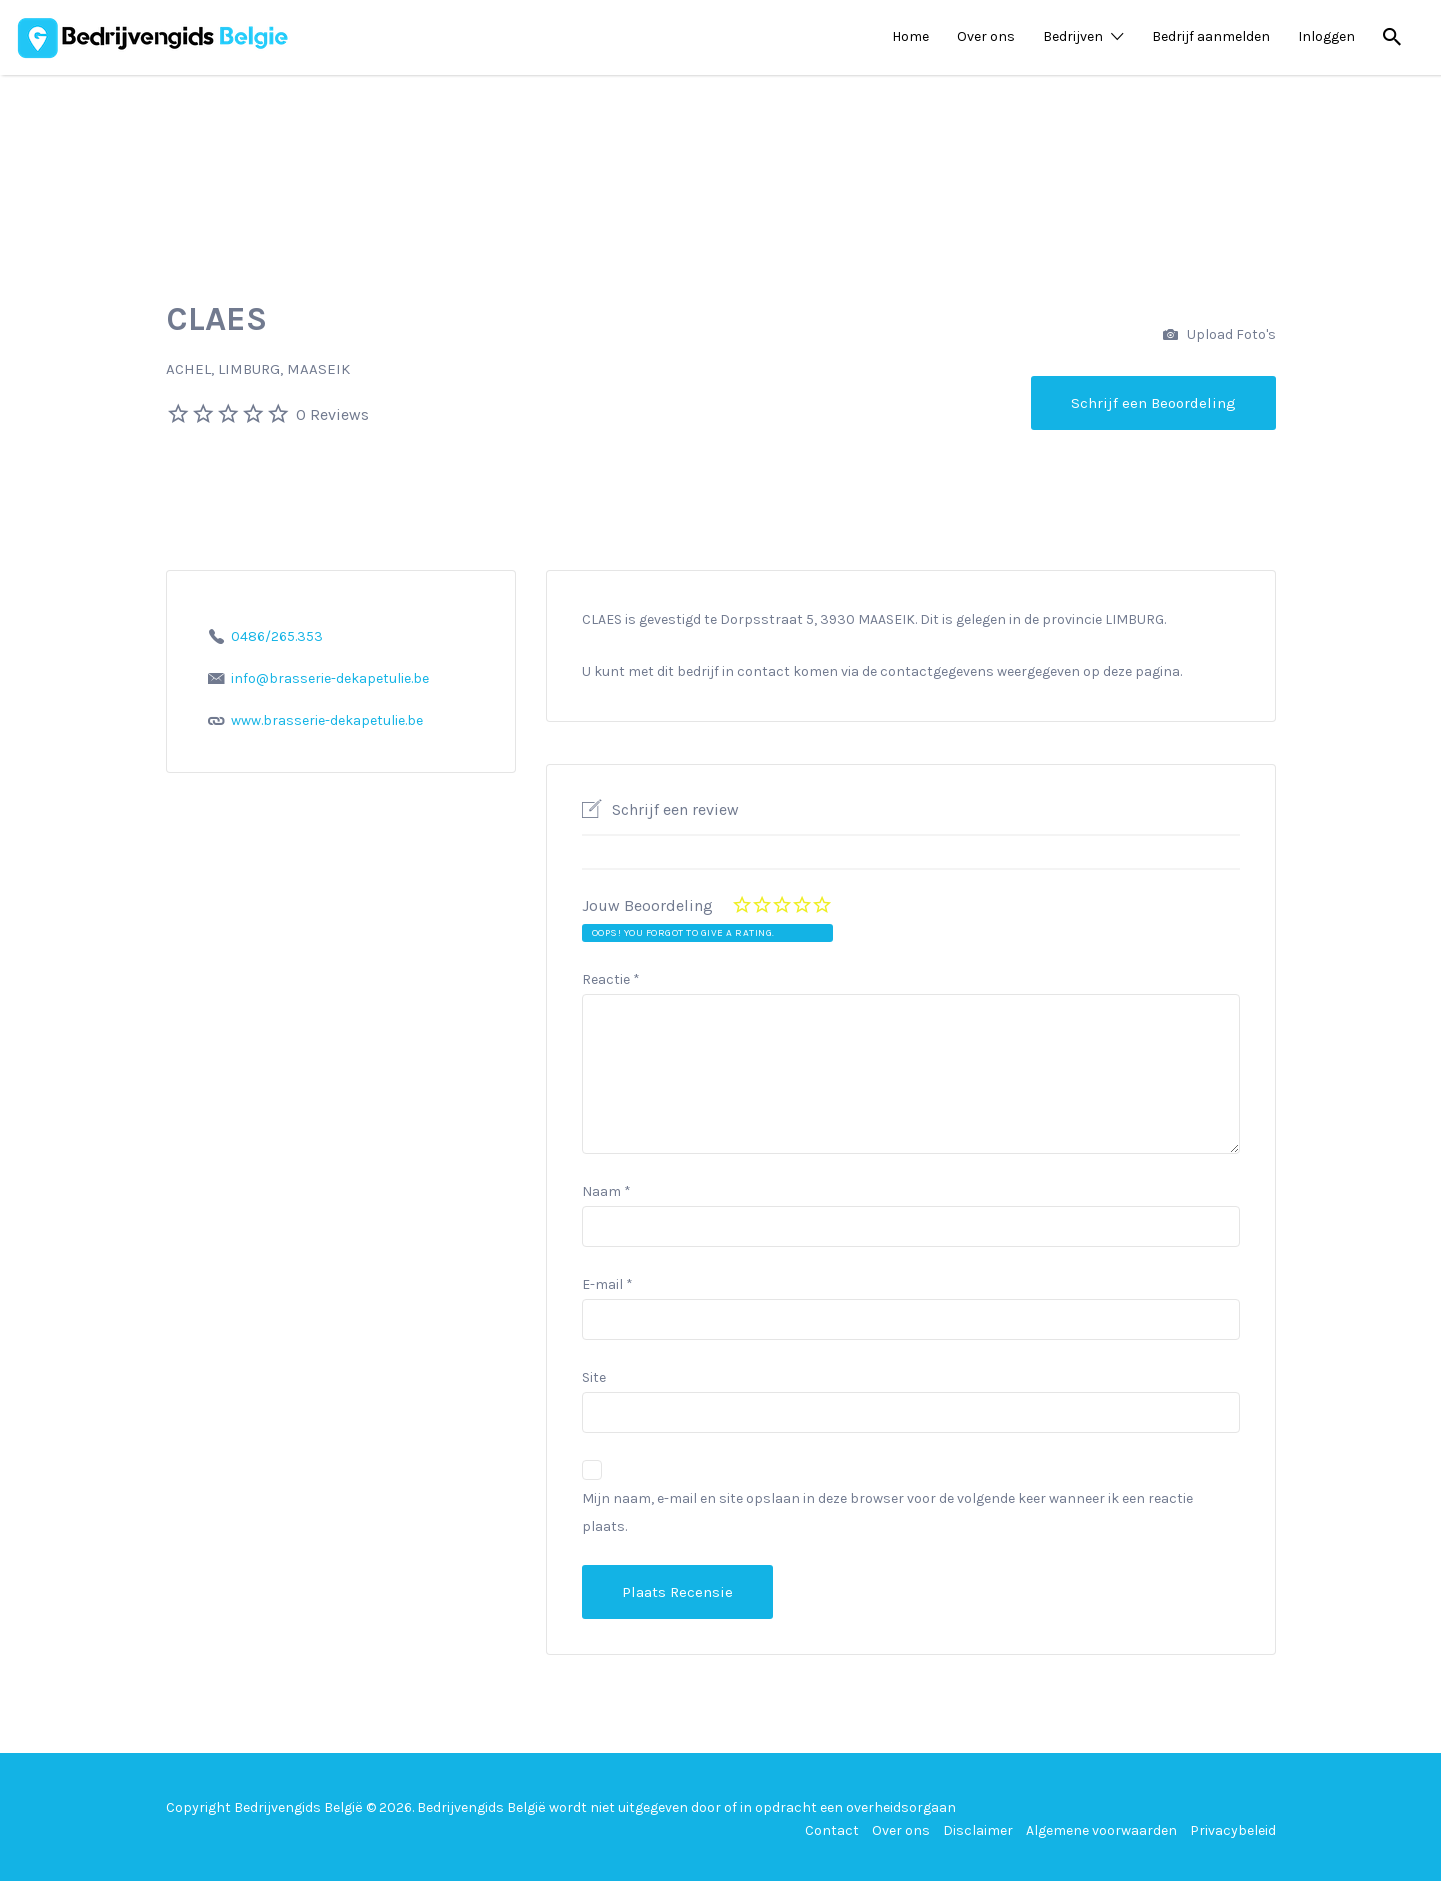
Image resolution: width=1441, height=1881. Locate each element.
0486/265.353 (277, 636)
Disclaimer (978, 1830)
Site (594, 1377)
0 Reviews (332, 414)
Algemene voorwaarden (1101, 1830)
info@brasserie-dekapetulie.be (330, 678)
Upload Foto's (1219, 335)
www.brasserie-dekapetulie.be (327, 720)
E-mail (607, 1284)
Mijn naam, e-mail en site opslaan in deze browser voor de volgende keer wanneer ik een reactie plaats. (887, 1512)
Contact (832, 1830)
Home (910, 36)
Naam (606, 1191)
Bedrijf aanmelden (1211, 36)
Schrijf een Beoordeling (1153, 403)
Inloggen (1326, 36)
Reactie (611, 979)
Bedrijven (1073, 36)
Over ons (986, 36)
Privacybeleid (1233, 1830)
